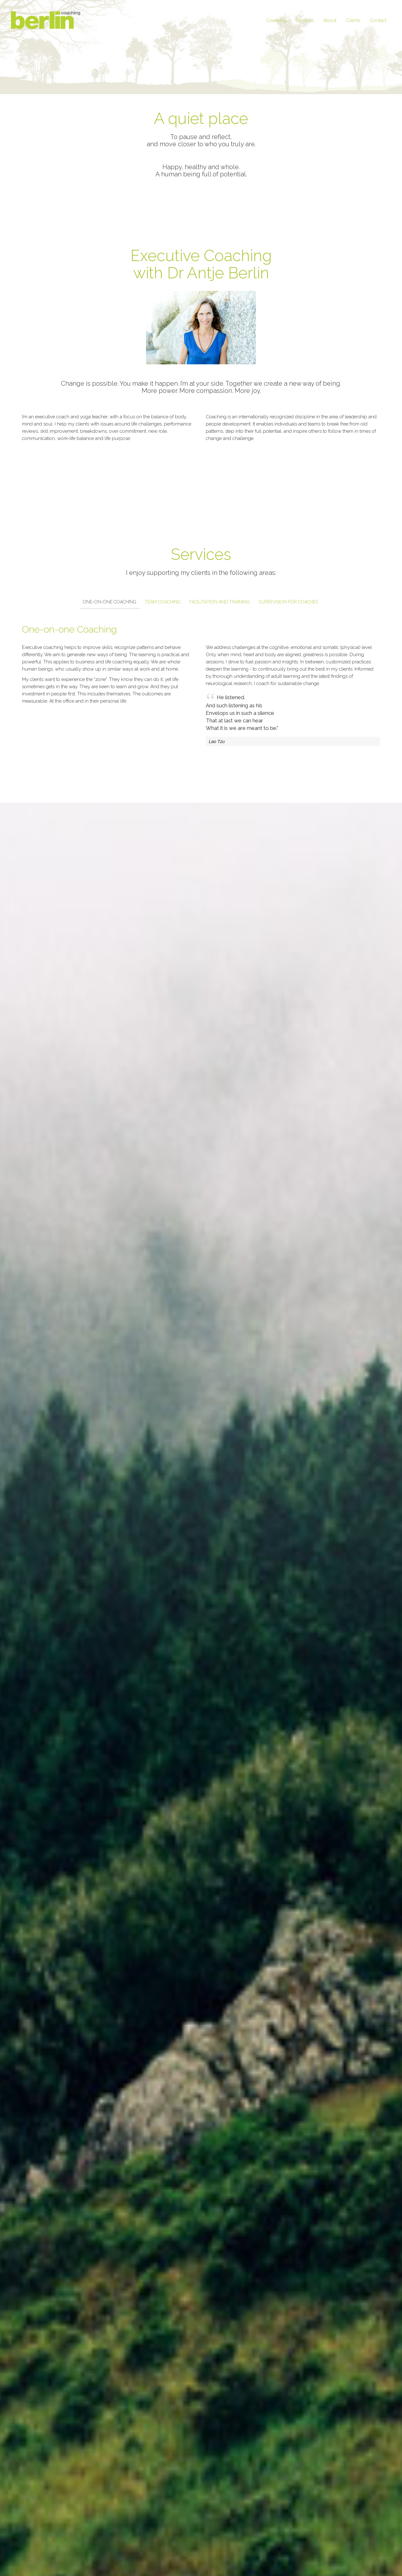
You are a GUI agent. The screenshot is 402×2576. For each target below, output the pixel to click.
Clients (353, 20)
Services (305, 20)
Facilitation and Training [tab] (219, 601)
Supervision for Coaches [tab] (288, 601)
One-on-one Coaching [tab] (109, 601)
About (329, 20)
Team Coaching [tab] (163, 601)
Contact (378, 20)
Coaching (276, 20)
